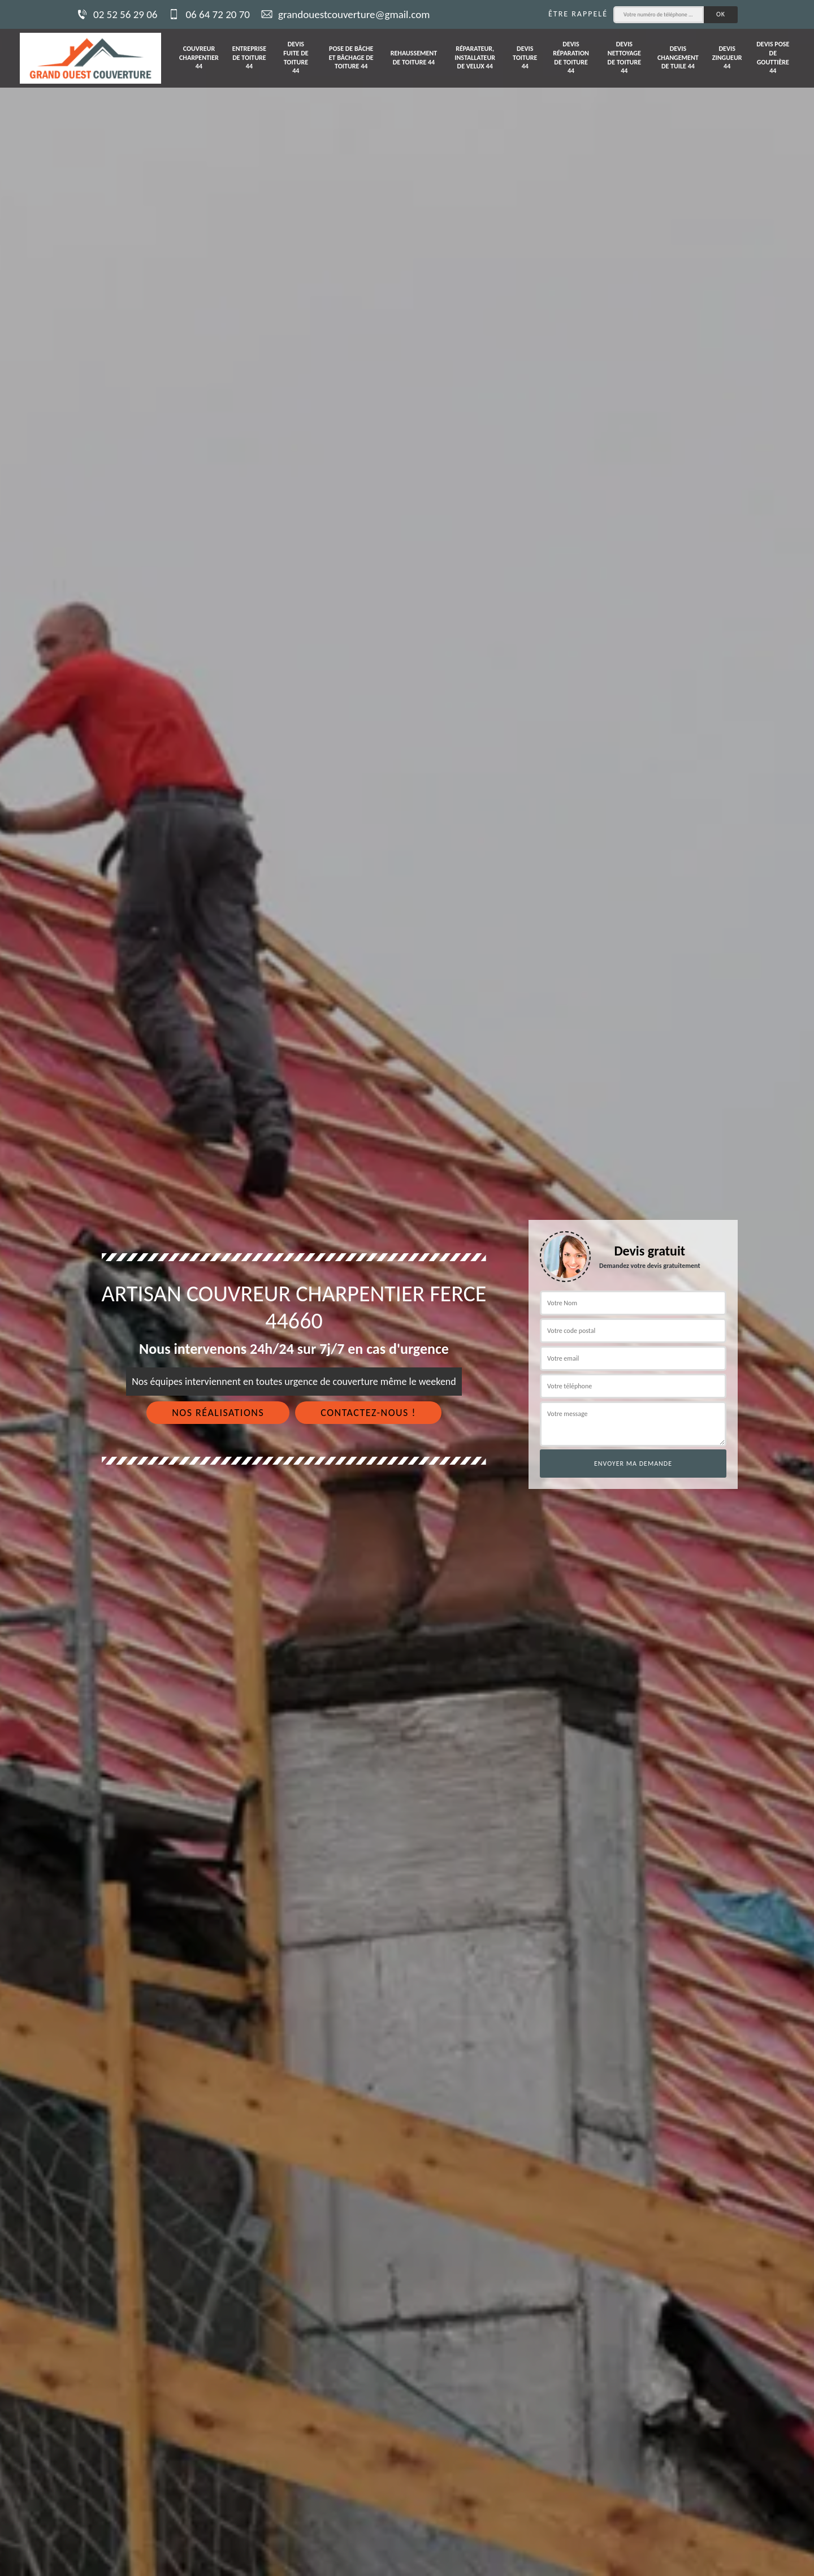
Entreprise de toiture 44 (249, 57)
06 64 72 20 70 (208, 14)
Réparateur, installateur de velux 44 (474, 57)
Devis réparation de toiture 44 (571, 57)
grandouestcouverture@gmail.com (345, 14)
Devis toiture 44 (525, 57)
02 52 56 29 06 (116, 14)
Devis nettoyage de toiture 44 (624, 57)
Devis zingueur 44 (727, 57)
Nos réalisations (218, 1412)
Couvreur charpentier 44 (199, 57)
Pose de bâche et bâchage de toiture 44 (351, 57)
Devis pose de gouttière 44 (772, 57)
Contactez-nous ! (368, 1412)
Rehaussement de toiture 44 (414, 57)
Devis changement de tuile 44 (678, 57)
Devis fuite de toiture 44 (295, 57)
